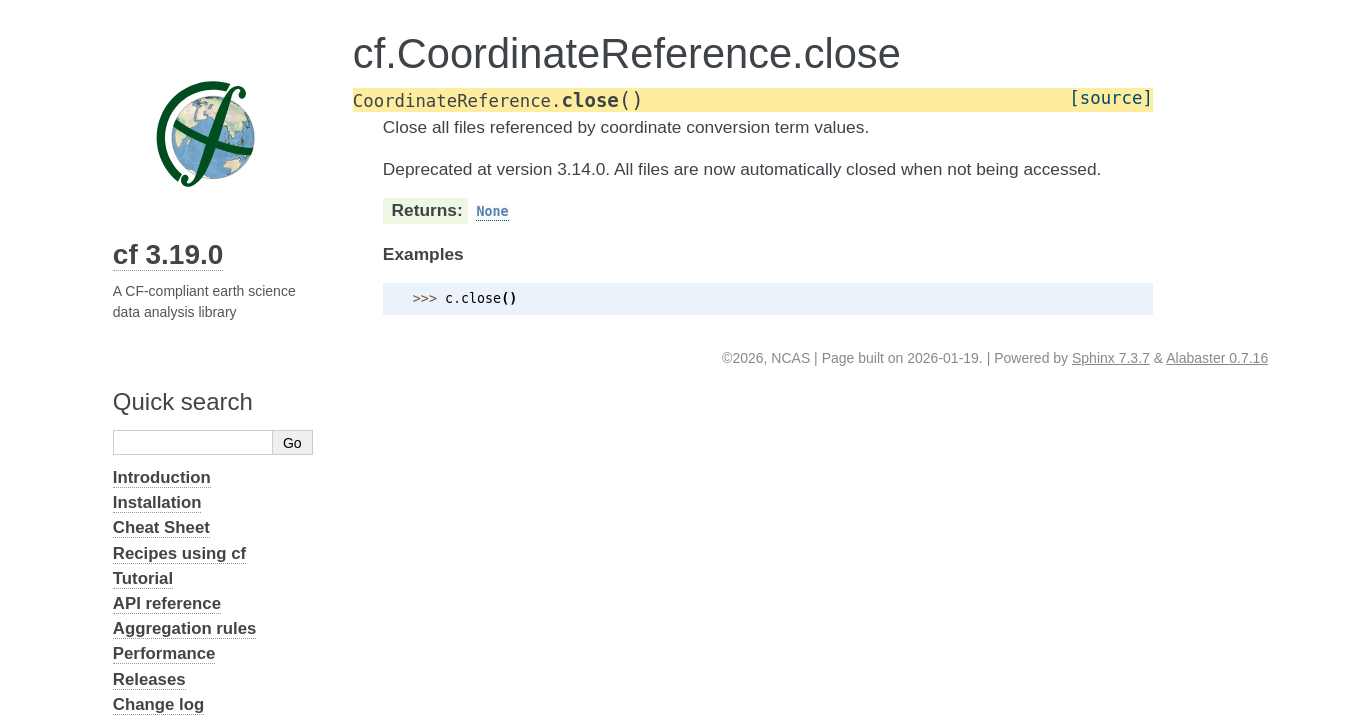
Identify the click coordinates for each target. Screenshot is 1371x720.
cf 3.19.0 (168, 254)
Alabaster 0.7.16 (1217, 358)
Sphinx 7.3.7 (1111, 358)
